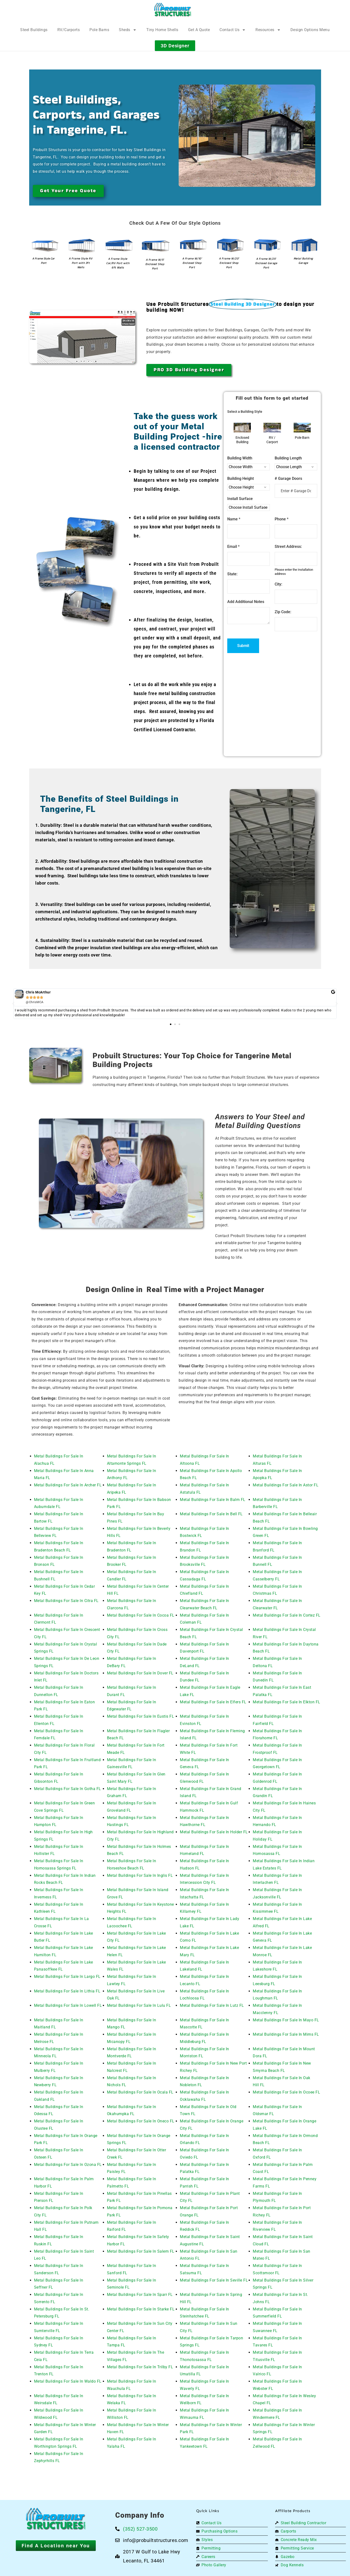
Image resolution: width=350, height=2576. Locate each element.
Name (233, 519)
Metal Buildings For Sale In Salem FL (141, 2251)
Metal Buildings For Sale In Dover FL (140, 1673)
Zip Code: (283, 612)
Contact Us (232, 30)
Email (233, 546)
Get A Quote (199, 29)
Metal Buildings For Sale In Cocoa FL (141, 1615)
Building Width (239, 458)
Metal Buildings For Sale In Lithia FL (67, 1991)
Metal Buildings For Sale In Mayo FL (286, 2020)
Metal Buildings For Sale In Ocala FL (140, 2092)
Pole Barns (99, 29)
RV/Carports (68, 29)
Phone (282, 519)
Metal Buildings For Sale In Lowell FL (68, 2005)
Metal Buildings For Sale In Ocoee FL (286, 2092)
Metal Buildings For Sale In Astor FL (285, 1485)
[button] (13, 1003)
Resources (268, 30)
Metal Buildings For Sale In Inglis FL (140, 1875)
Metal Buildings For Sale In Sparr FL (140, 2294)
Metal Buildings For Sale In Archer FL (68, 1485)
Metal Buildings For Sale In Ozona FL (68, 2164)
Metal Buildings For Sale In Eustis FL (140, 1716)
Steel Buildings (34, 29)
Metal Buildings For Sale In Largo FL (67, 1976)
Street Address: (288, 546)
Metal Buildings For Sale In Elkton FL (286, 1702)
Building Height (240, 478)
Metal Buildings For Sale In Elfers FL (213, 1702)
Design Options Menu (310, 29)
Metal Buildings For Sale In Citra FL (66, 1600)
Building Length (288, 458)
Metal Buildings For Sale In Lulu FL (139, 2005)
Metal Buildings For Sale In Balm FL (212, 1499)
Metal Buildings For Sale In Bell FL (211, 1514)
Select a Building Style (244, 412)
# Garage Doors (288, 478)
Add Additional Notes (245, 601)
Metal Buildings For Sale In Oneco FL (141, 2121)
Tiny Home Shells (162, 29)
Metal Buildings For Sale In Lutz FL (212, 2005)
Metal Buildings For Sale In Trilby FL (140, 2367)
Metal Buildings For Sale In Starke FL (141, 2309)
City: (278, 584)
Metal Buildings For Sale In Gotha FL (67, 1788)
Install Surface (240, 498)
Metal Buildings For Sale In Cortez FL (287, 1615)
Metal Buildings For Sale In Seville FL (214, 2280)
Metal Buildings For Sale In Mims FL (286, 2034)
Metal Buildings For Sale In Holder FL (214, 1832)
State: (232, 574)
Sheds (128, 30)
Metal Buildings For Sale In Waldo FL (68, 2381)
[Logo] (173, 9)
